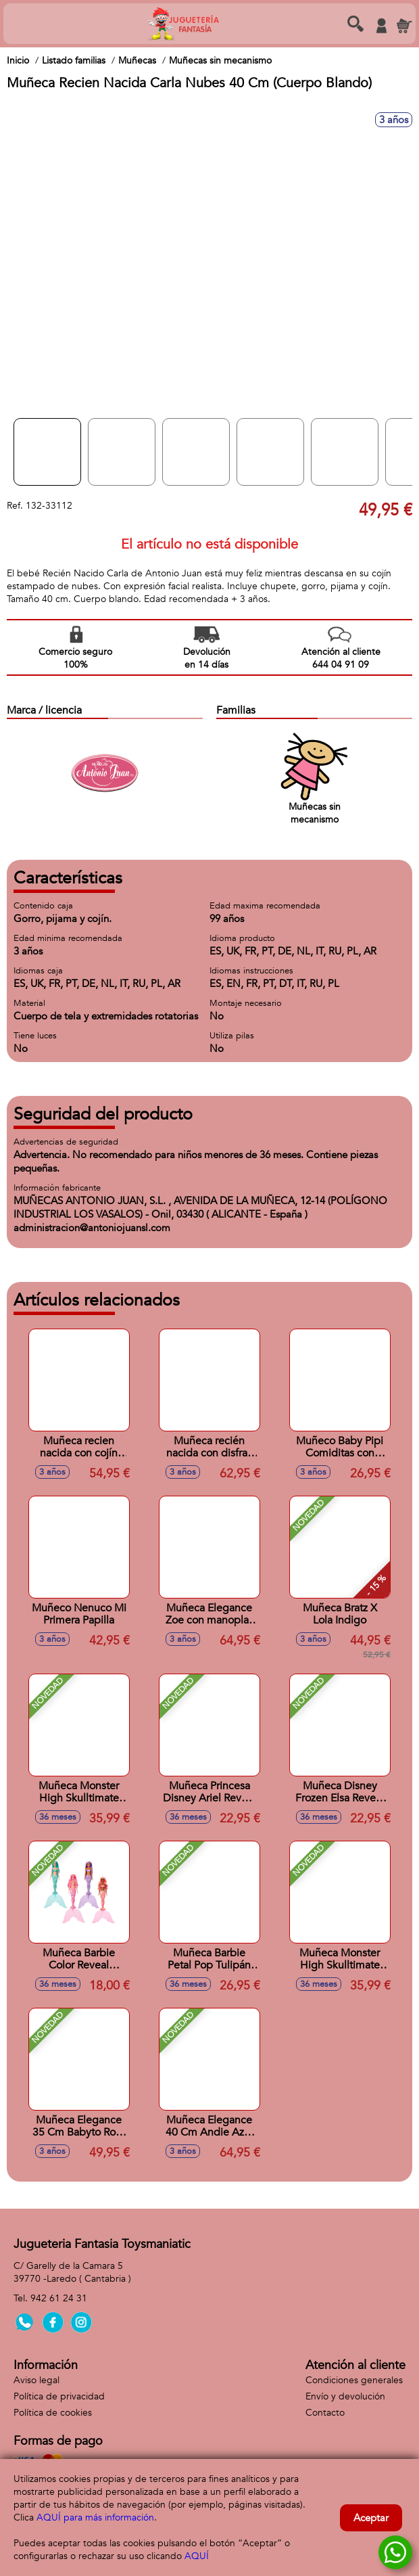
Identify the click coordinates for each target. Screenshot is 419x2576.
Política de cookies (53, 2412)
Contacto (325, 2412)
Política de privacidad (59, 2396)
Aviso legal (36, 2380)
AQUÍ (196, 2556)
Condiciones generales (354, 2380)
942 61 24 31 (58, 2298)
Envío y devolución (345, 2396)
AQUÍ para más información (95, 2517)
